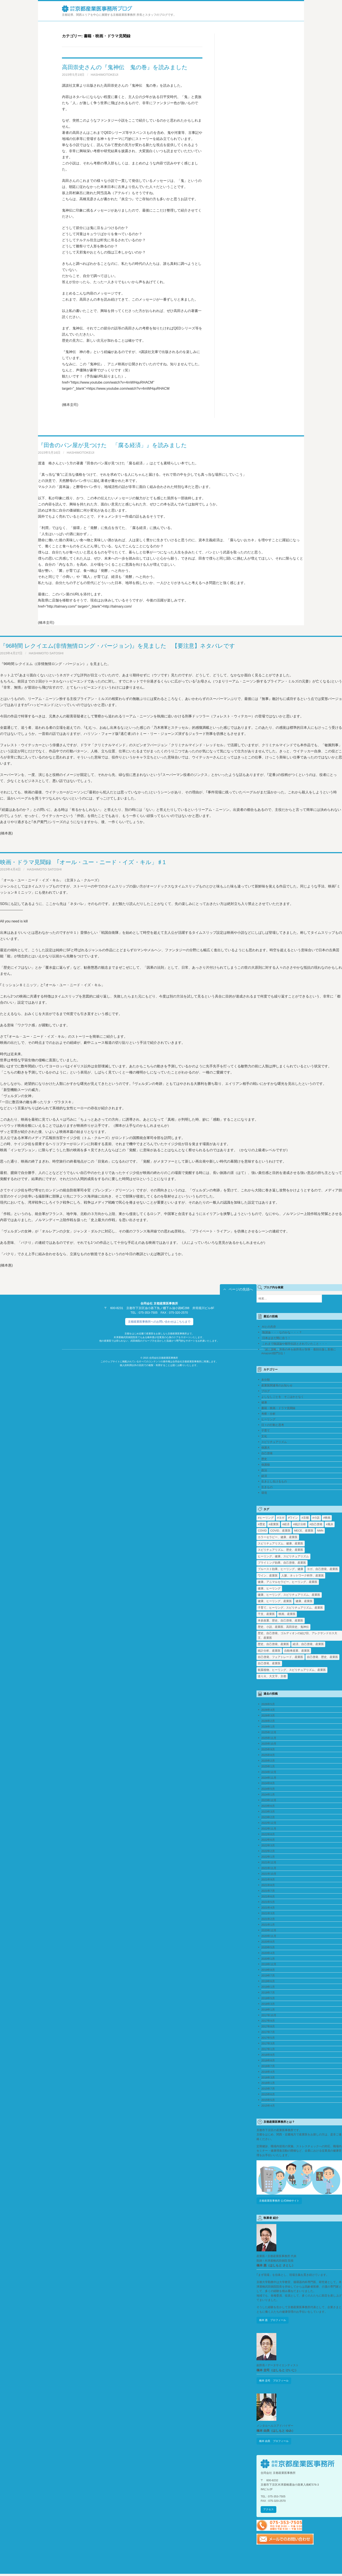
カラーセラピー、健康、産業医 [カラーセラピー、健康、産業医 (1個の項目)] (278, 1537)
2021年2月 (268, 1919)
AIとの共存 (269, 1326)
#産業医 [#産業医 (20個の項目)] (274, 1524)
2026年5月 (268, 1704)
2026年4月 (268, 1709)
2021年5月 (268, 1902)
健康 (264, 1402)
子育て (265, 1430)
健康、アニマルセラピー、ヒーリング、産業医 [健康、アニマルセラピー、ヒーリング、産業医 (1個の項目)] (287, 1582)
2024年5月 (268, 1788)
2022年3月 (268, 1845)
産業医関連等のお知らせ (276, 1385)
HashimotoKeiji (104, 74)
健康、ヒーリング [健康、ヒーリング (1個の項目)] (269, 1588)
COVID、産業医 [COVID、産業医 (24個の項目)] (280, 1530)
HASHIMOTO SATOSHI (46, 653)
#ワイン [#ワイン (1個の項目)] (293, 1517)
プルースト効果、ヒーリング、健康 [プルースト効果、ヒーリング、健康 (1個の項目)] (280, 1569)
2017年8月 (268, 2026)
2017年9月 (268, 2020)
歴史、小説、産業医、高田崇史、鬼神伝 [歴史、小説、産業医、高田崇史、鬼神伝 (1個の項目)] (283, 1626)
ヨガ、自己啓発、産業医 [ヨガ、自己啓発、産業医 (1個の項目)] (322, 1569)
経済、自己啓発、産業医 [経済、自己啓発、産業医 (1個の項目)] (308, 1644)
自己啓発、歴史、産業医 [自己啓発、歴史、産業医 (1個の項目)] (322, 1657)
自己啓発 (267, 1453)
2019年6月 (268, 1981)
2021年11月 (268, 1868)
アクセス (269, 2511)
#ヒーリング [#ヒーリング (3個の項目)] (266, 1517)
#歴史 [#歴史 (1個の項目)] (261, 1524)
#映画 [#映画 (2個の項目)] (326, 1517)
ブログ (265, 1391)
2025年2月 (268, 1760)
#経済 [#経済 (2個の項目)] (285, 1524)
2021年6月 (268, 1896)
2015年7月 (268, 2088)
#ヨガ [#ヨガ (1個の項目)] (280, 1517)
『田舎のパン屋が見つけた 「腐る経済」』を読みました (112, 445)
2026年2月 (268, 1721)
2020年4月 (268, 1953)
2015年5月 (268, 2100)
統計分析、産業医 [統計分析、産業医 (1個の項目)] (269, 1650)
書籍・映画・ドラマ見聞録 (278, 1408)
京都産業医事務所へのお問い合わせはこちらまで (159, 1321)
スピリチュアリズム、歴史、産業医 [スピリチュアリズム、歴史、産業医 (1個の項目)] (280, 1549)
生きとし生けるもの (274, 1481)
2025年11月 (268, 1738)
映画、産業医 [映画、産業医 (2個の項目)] (287, 1614)
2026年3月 (268, 1715)
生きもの (267, 1487)
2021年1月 (268, 1924)
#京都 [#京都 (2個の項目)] (305, 1517)
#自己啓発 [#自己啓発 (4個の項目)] (316, 1524)
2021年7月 (268, 1890)
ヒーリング (268, 1419)
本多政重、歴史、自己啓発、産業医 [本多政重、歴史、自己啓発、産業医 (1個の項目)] (280, 1620)
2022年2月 (268, 1851)
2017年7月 (268, 2032)
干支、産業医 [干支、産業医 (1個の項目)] (266, 1614)
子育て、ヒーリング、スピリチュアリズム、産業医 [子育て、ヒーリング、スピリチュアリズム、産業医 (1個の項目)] (290, 1607)
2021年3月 (268, 1913)
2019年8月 (268, 1969)
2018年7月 (268, 1992)
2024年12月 (268, 1772)
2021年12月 (268, 1862)
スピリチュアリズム (274, 1442)
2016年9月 (268, 2054)
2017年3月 (268, 2043)
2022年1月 (268, 1856)
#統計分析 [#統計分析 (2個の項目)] (299, 1524)
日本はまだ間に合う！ (276, 1338)
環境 (264, 1492)
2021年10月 (268, 1873)
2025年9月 (268, 1749)
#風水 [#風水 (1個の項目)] (329, 1524)
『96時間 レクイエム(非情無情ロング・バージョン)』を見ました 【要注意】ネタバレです (117, 646)
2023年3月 (268, 1811)
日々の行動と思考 (272, 1425)
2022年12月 (268, 1823)
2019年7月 (268, 1975)
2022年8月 (268, 1834)
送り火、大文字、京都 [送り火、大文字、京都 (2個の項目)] (272, 1676)
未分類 (265, 1379)
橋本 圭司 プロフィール (275, 2381)
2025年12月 (268, 1732)
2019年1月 (268, 1986)
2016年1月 (268, 2083)
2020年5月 (268, 1947)
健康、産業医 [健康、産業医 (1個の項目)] (304, 1601)
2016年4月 (268, 2071)
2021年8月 (268, 1885)
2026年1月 (268, 1726)
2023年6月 (268, 1806)
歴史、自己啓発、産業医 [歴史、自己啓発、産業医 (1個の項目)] (273, 1644)
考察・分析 (268, 1413)
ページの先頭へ (241, 1289)
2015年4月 (268, 2105)
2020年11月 (268, 1936)
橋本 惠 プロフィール (274, 2321)
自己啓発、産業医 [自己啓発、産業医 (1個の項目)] (269, 1663)
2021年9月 (268, 1879)
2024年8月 (268, 1783)
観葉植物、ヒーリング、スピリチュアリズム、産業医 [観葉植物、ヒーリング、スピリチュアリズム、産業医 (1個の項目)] (292, 1669)
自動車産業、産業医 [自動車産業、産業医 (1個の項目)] (297, 1650)
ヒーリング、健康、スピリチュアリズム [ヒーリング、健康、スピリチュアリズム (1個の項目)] (283, 1556)
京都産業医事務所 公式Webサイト (281, 2200)
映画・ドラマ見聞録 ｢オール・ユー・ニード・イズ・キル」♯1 (85, 862)
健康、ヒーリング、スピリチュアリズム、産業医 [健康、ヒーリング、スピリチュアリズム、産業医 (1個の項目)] (289, 1594)
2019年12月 (268, 1964)
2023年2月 (268, 1817)
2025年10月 (268, 1743)
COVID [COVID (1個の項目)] (262, 1530)
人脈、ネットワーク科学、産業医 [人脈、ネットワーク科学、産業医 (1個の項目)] (302, 1575)
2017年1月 (268, 2049)
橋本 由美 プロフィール (275, 2442)
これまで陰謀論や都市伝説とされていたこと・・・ (294, 1343)
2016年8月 (268, 2060)
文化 (264, 1436)
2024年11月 (268, 1777)
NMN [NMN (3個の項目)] (320, 1530)
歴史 (264, 1459)
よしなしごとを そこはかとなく (282, 1396)
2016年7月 (268, 2066)
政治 (264, 1470)
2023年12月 (268, 1800)
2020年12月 (268, 1930)
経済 (264, 1476)
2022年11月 (268, 1828)
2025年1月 (268, 1766)
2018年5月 (268, 1998)
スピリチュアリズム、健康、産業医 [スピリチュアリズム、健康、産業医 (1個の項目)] (280, 1543)
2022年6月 (268, 1839)
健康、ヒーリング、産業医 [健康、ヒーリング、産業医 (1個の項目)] (275, 1601)
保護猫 (265, 1464)
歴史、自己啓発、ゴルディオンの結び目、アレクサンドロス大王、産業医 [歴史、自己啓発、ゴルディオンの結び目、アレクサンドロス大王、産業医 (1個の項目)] (297, 1635)
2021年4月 (268, 1907)
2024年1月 (268, 1794)
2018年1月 (268, 2009)
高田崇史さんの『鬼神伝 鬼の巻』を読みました (124, 67)
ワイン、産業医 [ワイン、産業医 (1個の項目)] (268, 1575)
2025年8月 (268, 1755)
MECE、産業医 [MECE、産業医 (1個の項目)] (303, 1530)
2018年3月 (268, 2004)
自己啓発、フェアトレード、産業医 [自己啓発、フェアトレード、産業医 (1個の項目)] (280, 1657)
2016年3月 (268, 2077)
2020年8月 (268, 1941)
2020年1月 (268, 1958)
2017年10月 (268, 2015)
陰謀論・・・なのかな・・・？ (282, 1332)
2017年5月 (268, 2037)
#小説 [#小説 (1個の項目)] (316, 1517)
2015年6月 (268, 2094)
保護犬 (265, 1447)
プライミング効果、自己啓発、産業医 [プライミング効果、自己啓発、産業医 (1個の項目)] (282, 1562)
